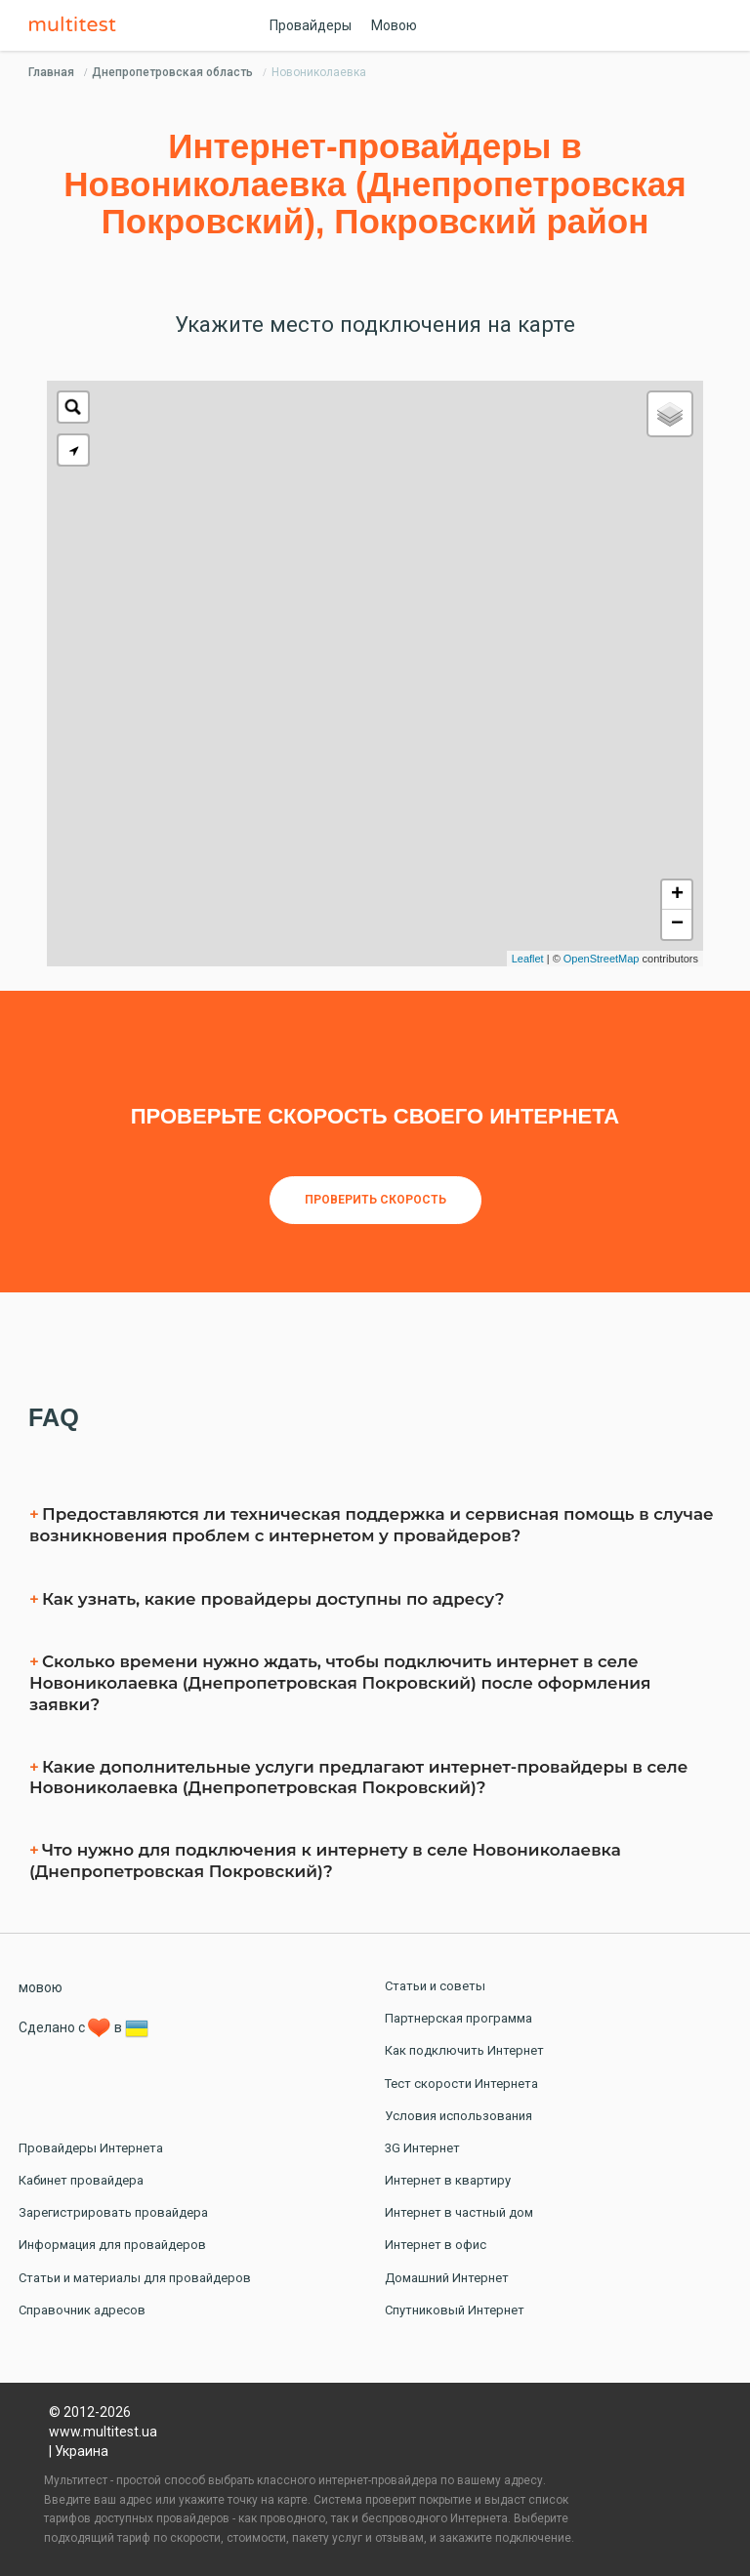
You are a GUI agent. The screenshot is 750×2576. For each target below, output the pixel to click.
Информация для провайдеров (112, 2244)
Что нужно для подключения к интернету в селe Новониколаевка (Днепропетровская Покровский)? (325, 1860)
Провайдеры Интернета (91, 2148)
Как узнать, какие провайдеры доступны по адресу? (273, 1599)
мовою (40, 1987)
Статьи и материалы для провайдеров (135, 2277)
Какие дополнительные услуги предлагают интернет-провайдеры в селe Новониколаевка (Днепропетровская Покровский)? (358, 1777)
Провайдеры (311, 25)
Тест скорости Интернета (461, 2083)
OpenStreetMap (601, 958)
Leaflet (528, 958)
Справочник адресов (82, 2310)
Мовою (394, 25)
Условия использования (458, 2115)
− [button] (677, 924)
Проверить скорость (375, 1199)
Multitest (77, 25)
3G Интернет (422, 2148)
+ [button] (677, 895)
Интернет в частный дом (459, 2212)
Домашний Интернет (447, 2277)
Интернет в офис (435, 2244)
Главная (51, 72)
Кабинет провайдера (81, 2180)
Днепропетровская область (172, 72)
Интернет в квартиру (448, 2180)
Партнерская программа (458, 2018)
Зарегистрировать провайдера (113, 2212)
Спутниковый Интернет (454, 2310)
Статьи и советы (435, 1986)
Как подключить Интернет (464, 2050)
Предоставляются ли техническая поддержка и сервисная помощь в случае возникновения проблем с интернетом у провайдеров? (371, 1524)
